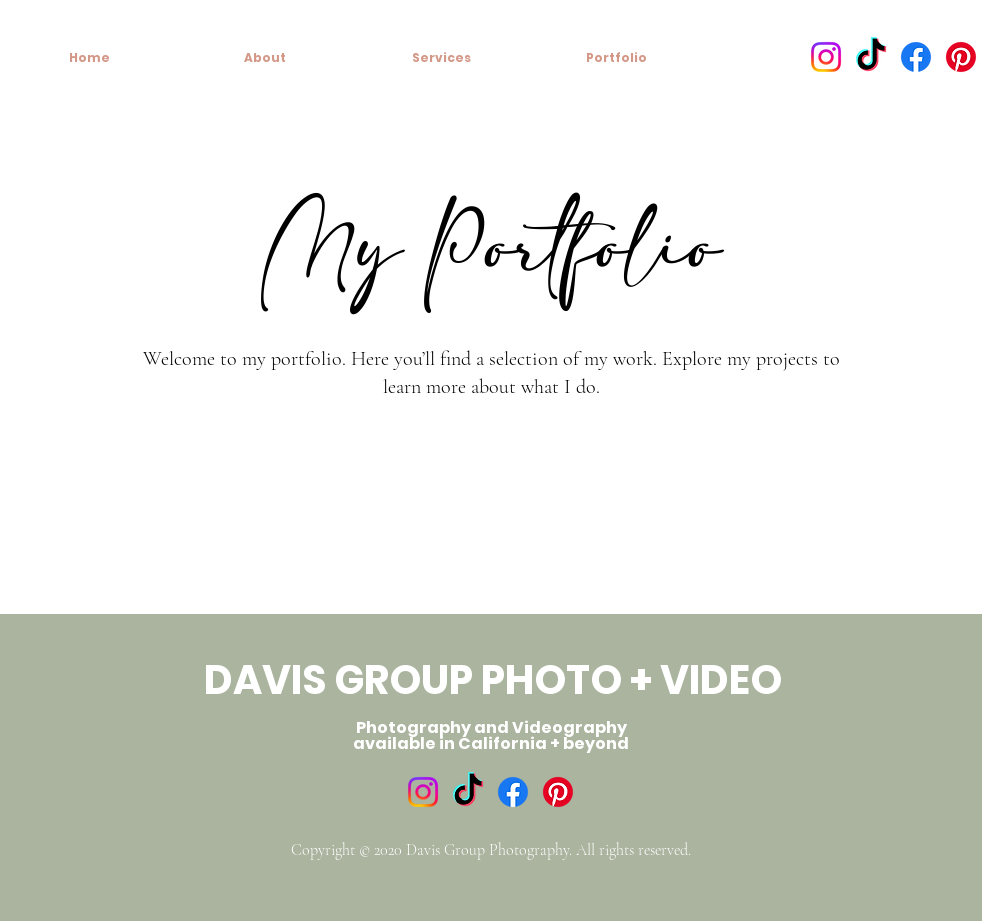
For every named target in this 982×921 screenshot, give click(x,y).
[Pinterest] (961, 57)
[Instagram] (826, 57)
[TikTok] (871, 57)
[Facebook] (916, 57)
